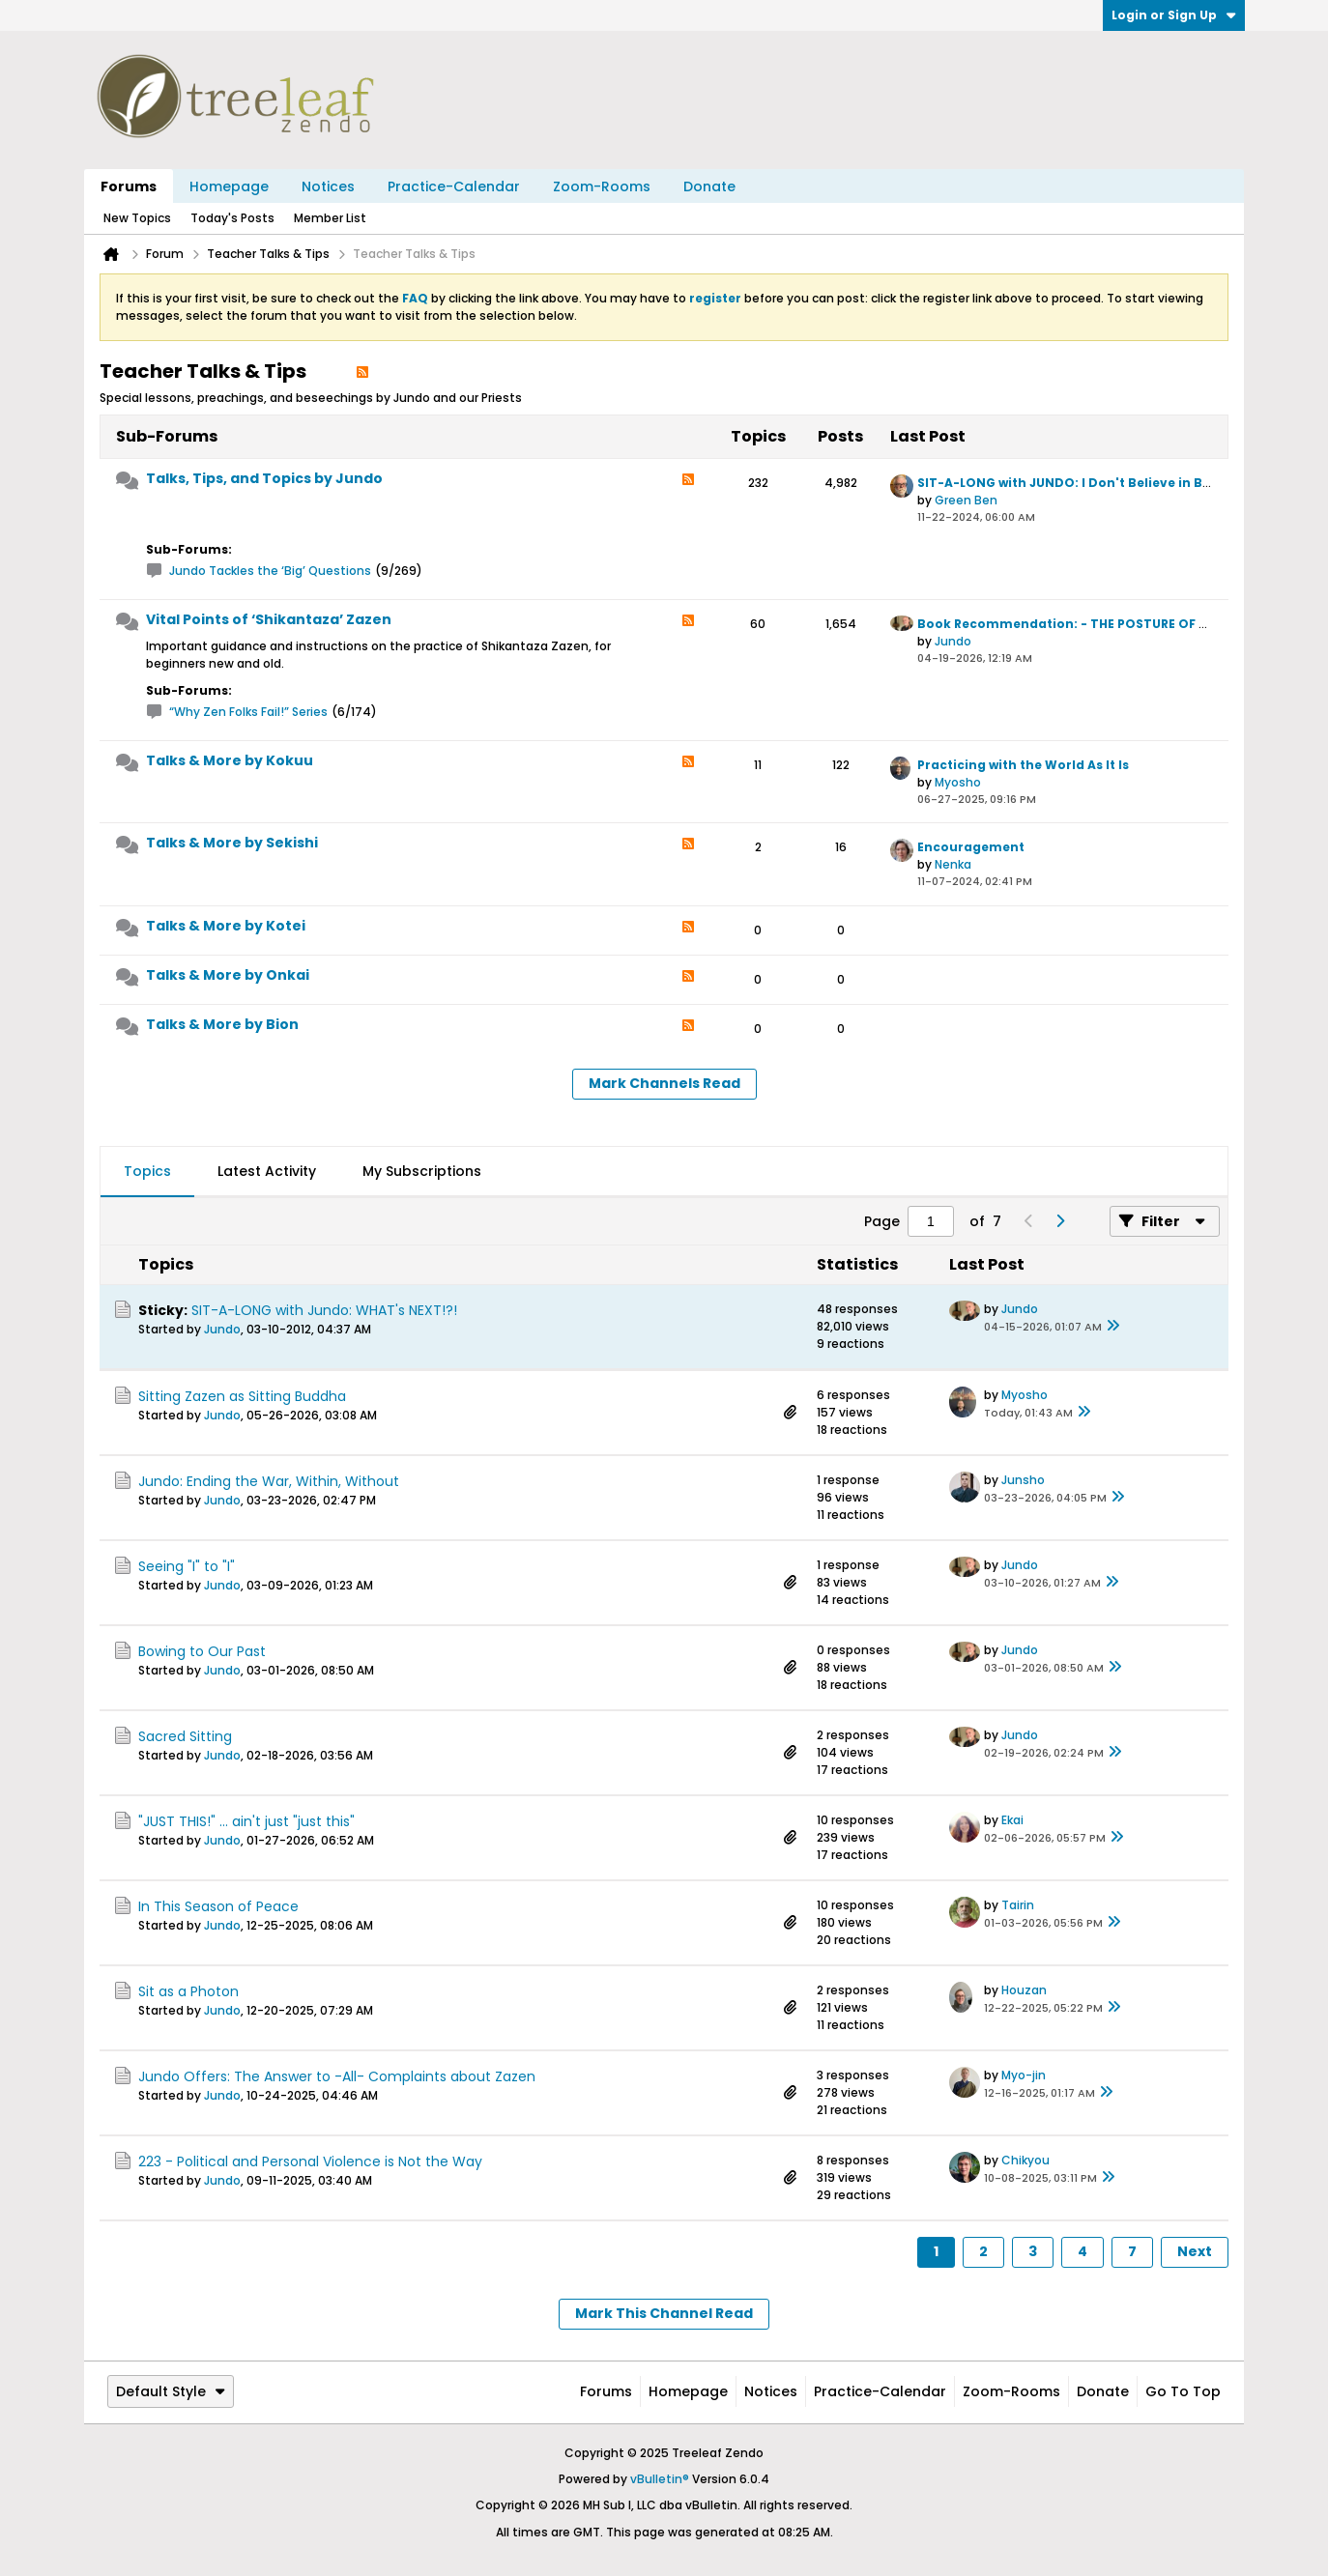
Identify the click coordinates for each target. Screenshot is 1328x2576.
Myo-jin (1023, 2075)
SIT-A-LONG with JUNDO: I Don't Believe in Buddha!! (1085, 482)
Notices (328, 186)
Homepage (229, 186)
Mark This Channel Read (664, 2313)
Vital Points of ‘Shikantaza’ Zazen (268, 619)
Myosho (958, 782)
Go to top (1183, 2391)
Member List (330, 218)
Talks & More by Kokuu (229, 760)
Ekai (1012, 1820)
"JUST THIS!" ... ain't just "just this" (246, 1821)
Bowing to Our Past (202, 1651)
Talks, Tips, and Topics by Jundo (264, 478)
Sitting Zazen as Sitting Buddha (242, 1396)
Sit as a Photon (188, 1991)
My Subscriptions (421, 1171)
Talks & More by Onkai (227, 975)
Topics (147, 1171)
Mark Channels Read (664, 1083)
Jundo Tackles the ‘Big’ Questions (270, 570)
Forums (129, 186)
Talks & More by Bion (222, 1024)
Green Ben (966, 500)
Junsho (1023, 1480)
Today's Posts (232, 218)
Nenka (953, 864)
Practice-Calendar (454, 186)
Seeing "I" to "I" (186, 1566)
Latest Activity (266, 1171)
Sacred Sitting (185, 1736)
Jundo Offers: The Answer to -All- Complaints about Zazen (336, 2076)
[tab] (147, 1172)
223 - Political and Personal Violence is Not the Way (310, 2161)
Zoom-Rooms (601, 186)
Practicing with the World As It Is (1023, 765)
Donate (709, 186)
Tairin (1017, 1905)
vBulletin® (659, 2479)
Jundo (953, 641)
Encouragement (971, 847)
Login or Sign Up (1173, 15)
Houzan (1024, 1990)
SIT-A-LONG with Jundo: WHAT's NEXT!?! (324, 1310)
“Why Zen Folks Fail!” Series (248, 711)
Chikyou (1025, 2160)
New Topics (137, 218)
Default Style (170, 2391)
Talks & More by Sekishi (232, 842)
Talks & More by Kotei (225, 925)
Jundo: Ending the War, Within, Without (268, 1481)
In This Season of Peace (218, 1906)
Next (1194, 2251)
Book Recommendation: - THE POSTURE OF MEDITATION (1099, 623)
